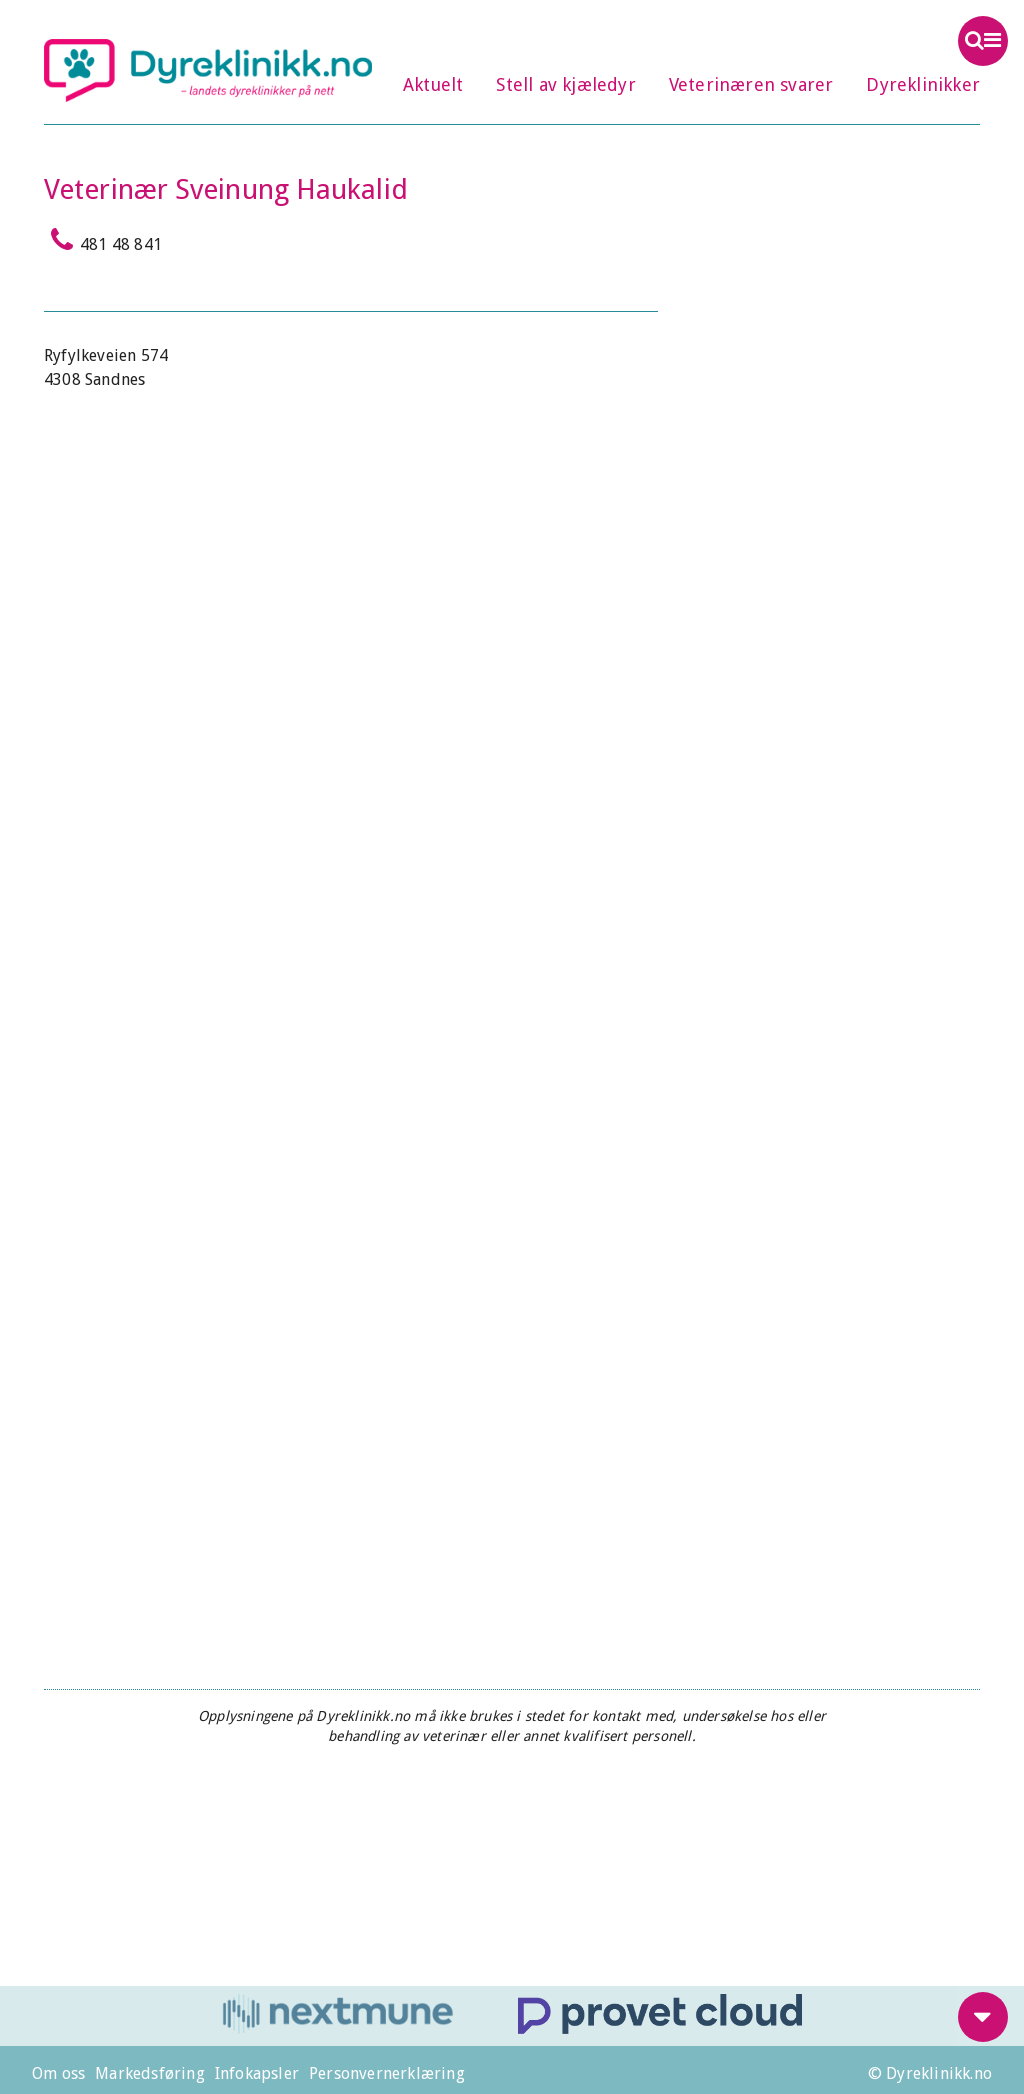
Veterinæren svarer (751, 84)
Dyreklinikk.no (208, 70)
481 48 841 (103, 240)
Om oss (58, 2073)
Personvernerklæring (387, 2073)
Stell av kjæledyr (565, 84)
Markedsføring (150, 2073)
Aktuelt (433, 84)
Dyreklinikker (923, 84)
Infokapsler (257, 2073)
